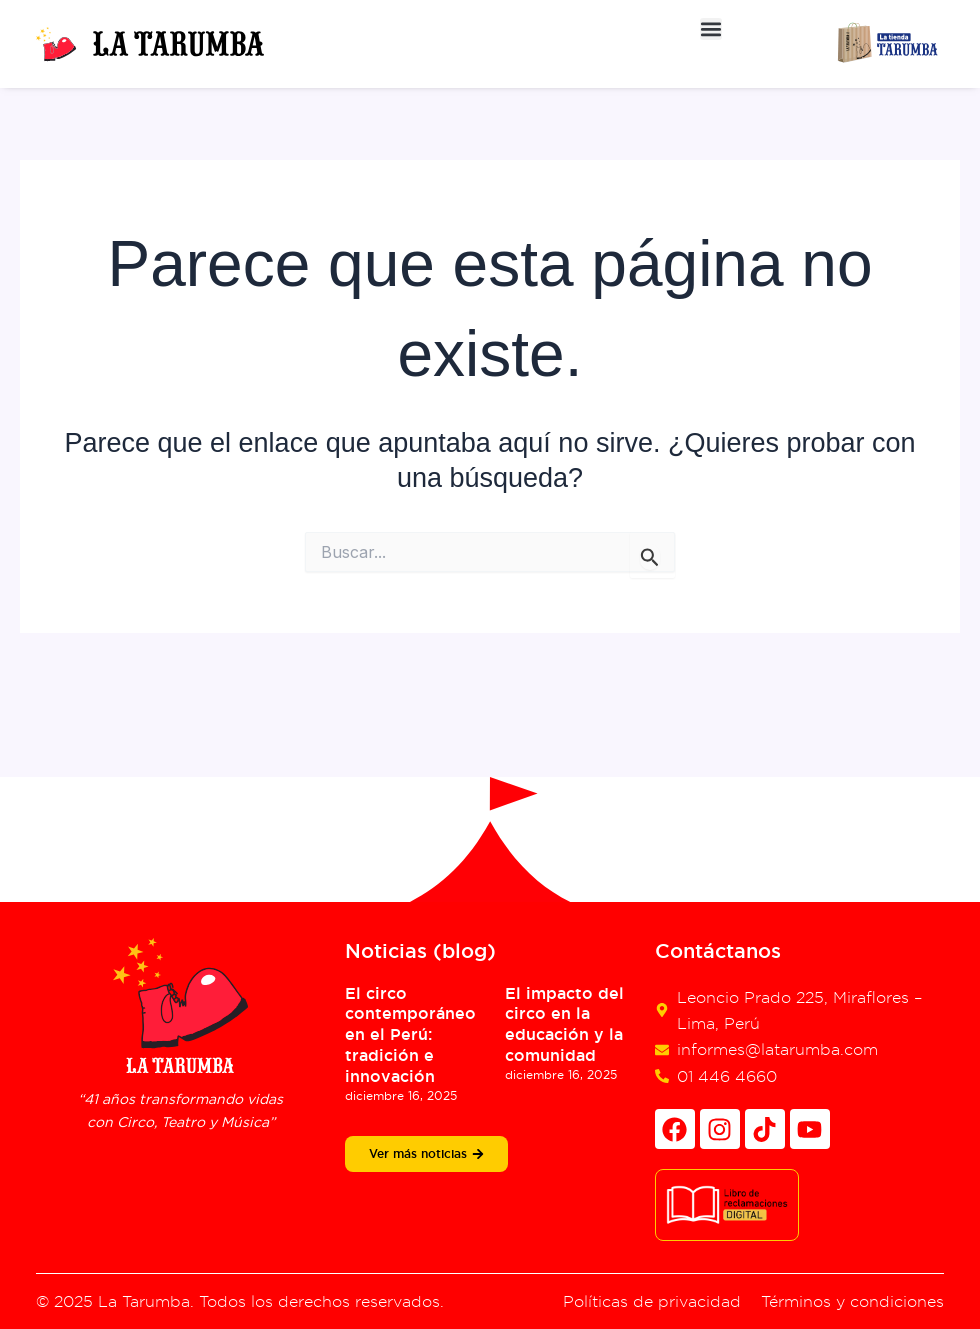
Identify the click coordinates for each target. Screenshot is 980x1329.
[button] (711, 29)
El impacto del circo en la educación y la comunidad (564, 1024)
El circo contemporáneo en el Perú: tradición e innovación (410, 1035)
